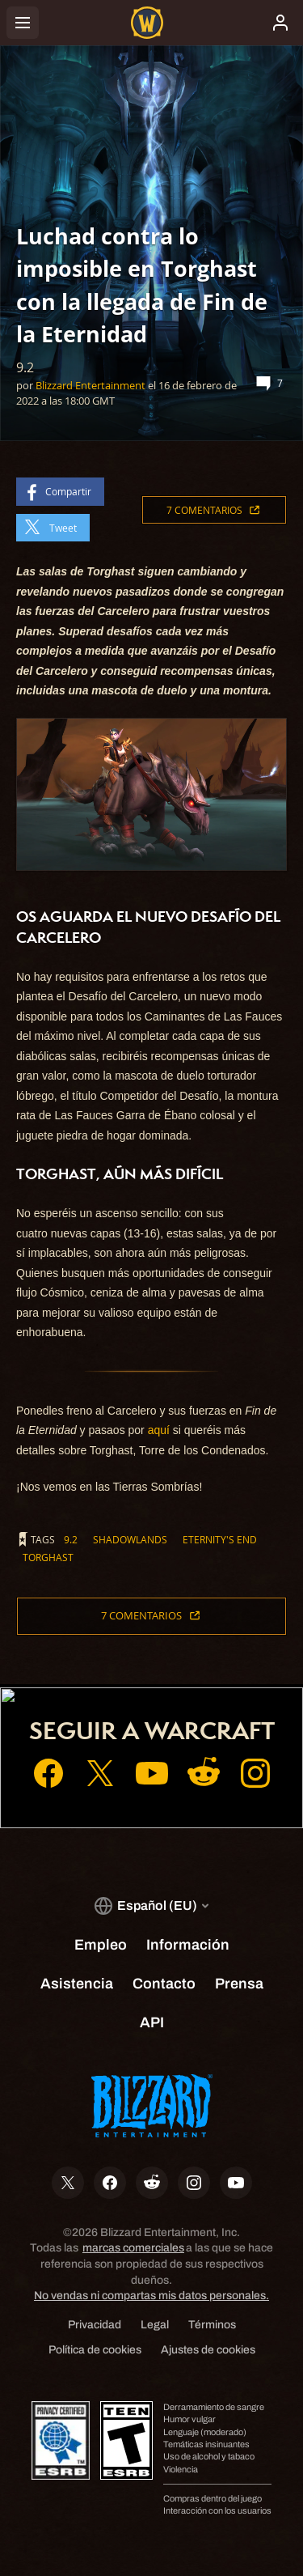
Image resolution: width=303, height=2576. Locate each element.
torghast (48, 1557)
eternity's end (220, 1539)
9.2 (71, 1539)
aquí (159, 1430)
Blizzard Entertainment (90, 385)
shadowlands (130, 1539)
